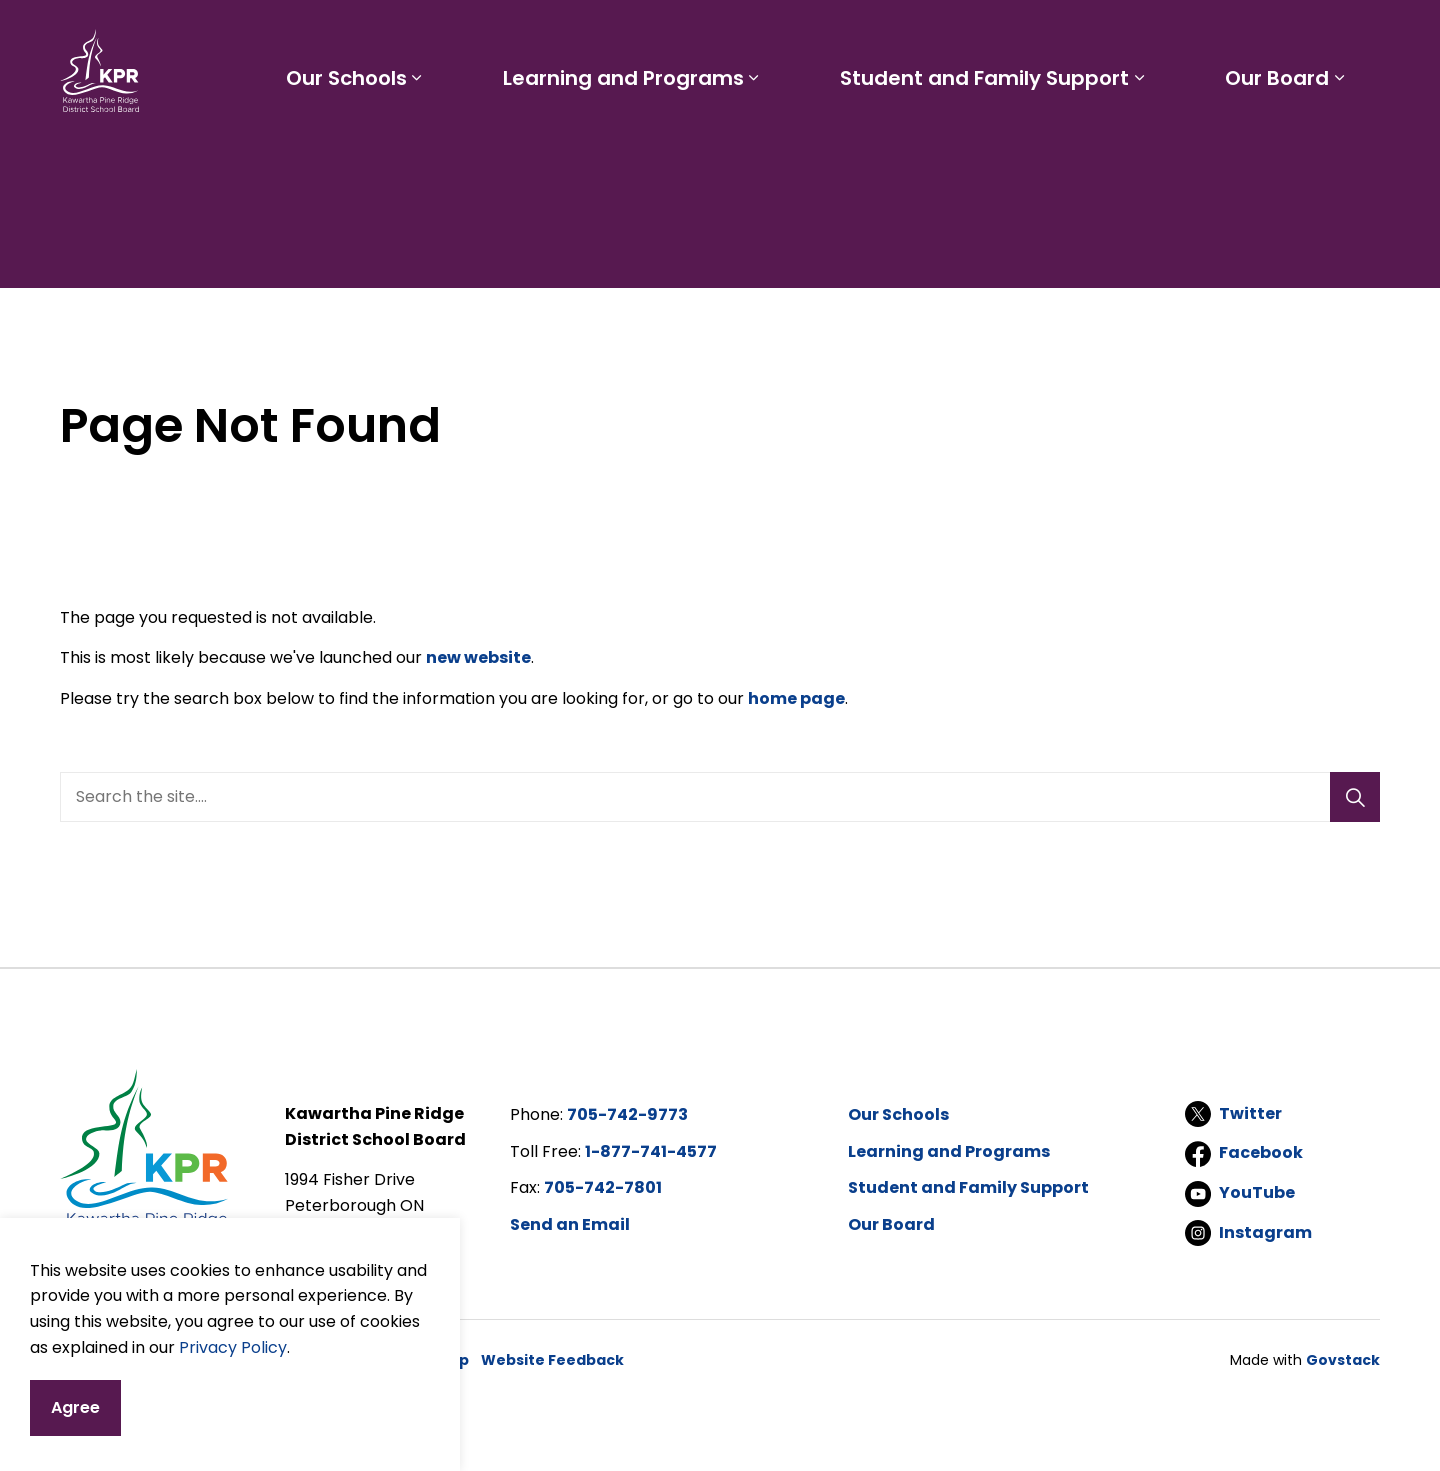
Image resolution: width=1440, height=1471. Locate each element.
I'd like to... (1253, 36)
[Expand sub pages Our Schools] (434, 148)
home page (796, 698)
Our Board (1280, 148)
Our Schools (363, 148)
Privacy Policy (233, 1386)
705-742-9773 (627, 1114)
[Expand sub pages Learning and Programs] (766, 148)
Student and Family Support (991, 148)
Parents (810, 36)
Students (718, 36)
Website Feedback (552, 1360)
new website (478, 657)
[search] (713, 797)
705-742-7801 (603, 1187)
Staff (884, 36)
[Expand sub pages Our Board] (1342, 148)
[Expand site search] (1360, 36)
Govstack (1343, 1360)
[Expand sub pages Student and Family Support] (1146, 148)
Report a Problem (1089, 36)
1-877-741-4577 (651, 1151)
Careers (960, 36)
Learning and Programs (635, 148)
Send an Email (570, 1224)
